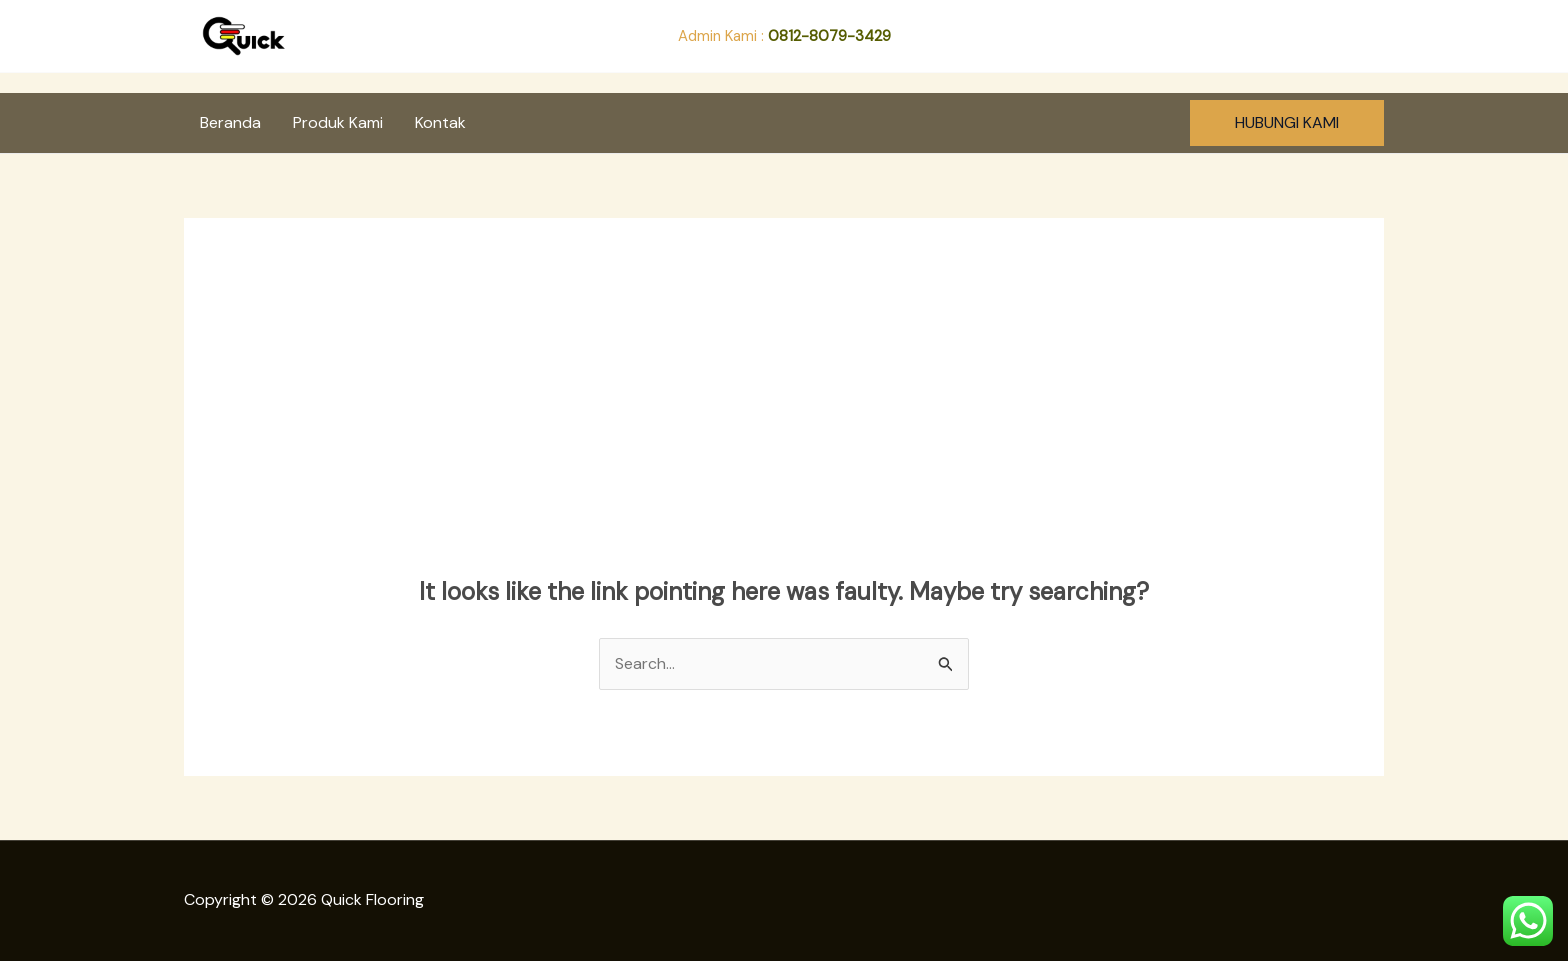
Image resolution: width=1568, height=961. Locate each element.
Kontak (440, 122)
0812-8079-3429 (829, 36)
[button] (1287, 123)
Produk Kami (338, 122)
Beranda (230, 122)
